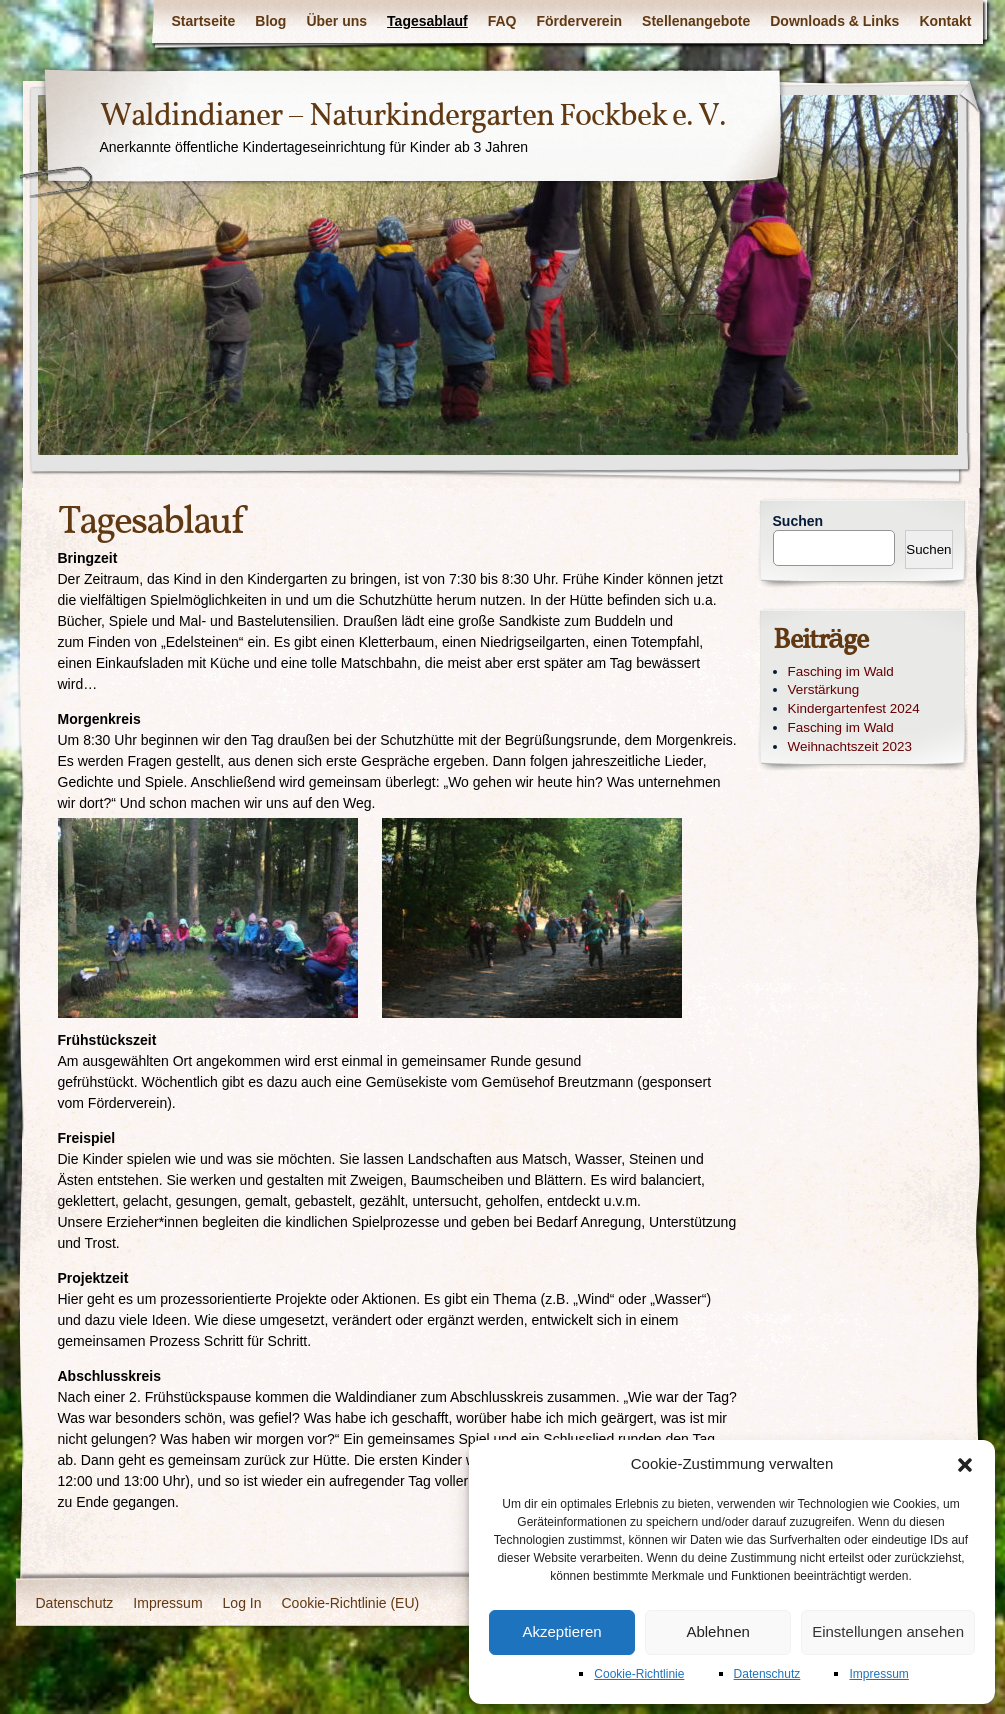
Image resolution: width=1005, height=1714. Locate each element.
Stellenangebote (696, 21)
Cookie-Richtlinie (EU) (351, 1603)
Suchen (798, 521)
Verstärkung (824, 689)
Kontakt (945, 21)
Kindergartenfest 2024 (854, 708)
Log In (242, 1603)
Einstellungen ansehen (888, 1631)
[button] (965, 1465)
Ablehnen (717, 1631)
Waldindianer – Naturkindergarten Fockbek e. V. (413, 117)
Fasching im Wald (841, 671)
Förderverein (580, 21)
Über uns (336, 21)
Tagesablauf (427, 21)
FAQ (502, 21)
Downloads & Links (834, 21)
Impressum (878, 1674)
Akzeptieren (561, 1631)
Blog (270, 21)
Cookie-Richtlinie (639, 1674)
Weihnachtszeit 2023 (850, 746)
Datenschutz (767, 1674)
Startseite (203, 21)
